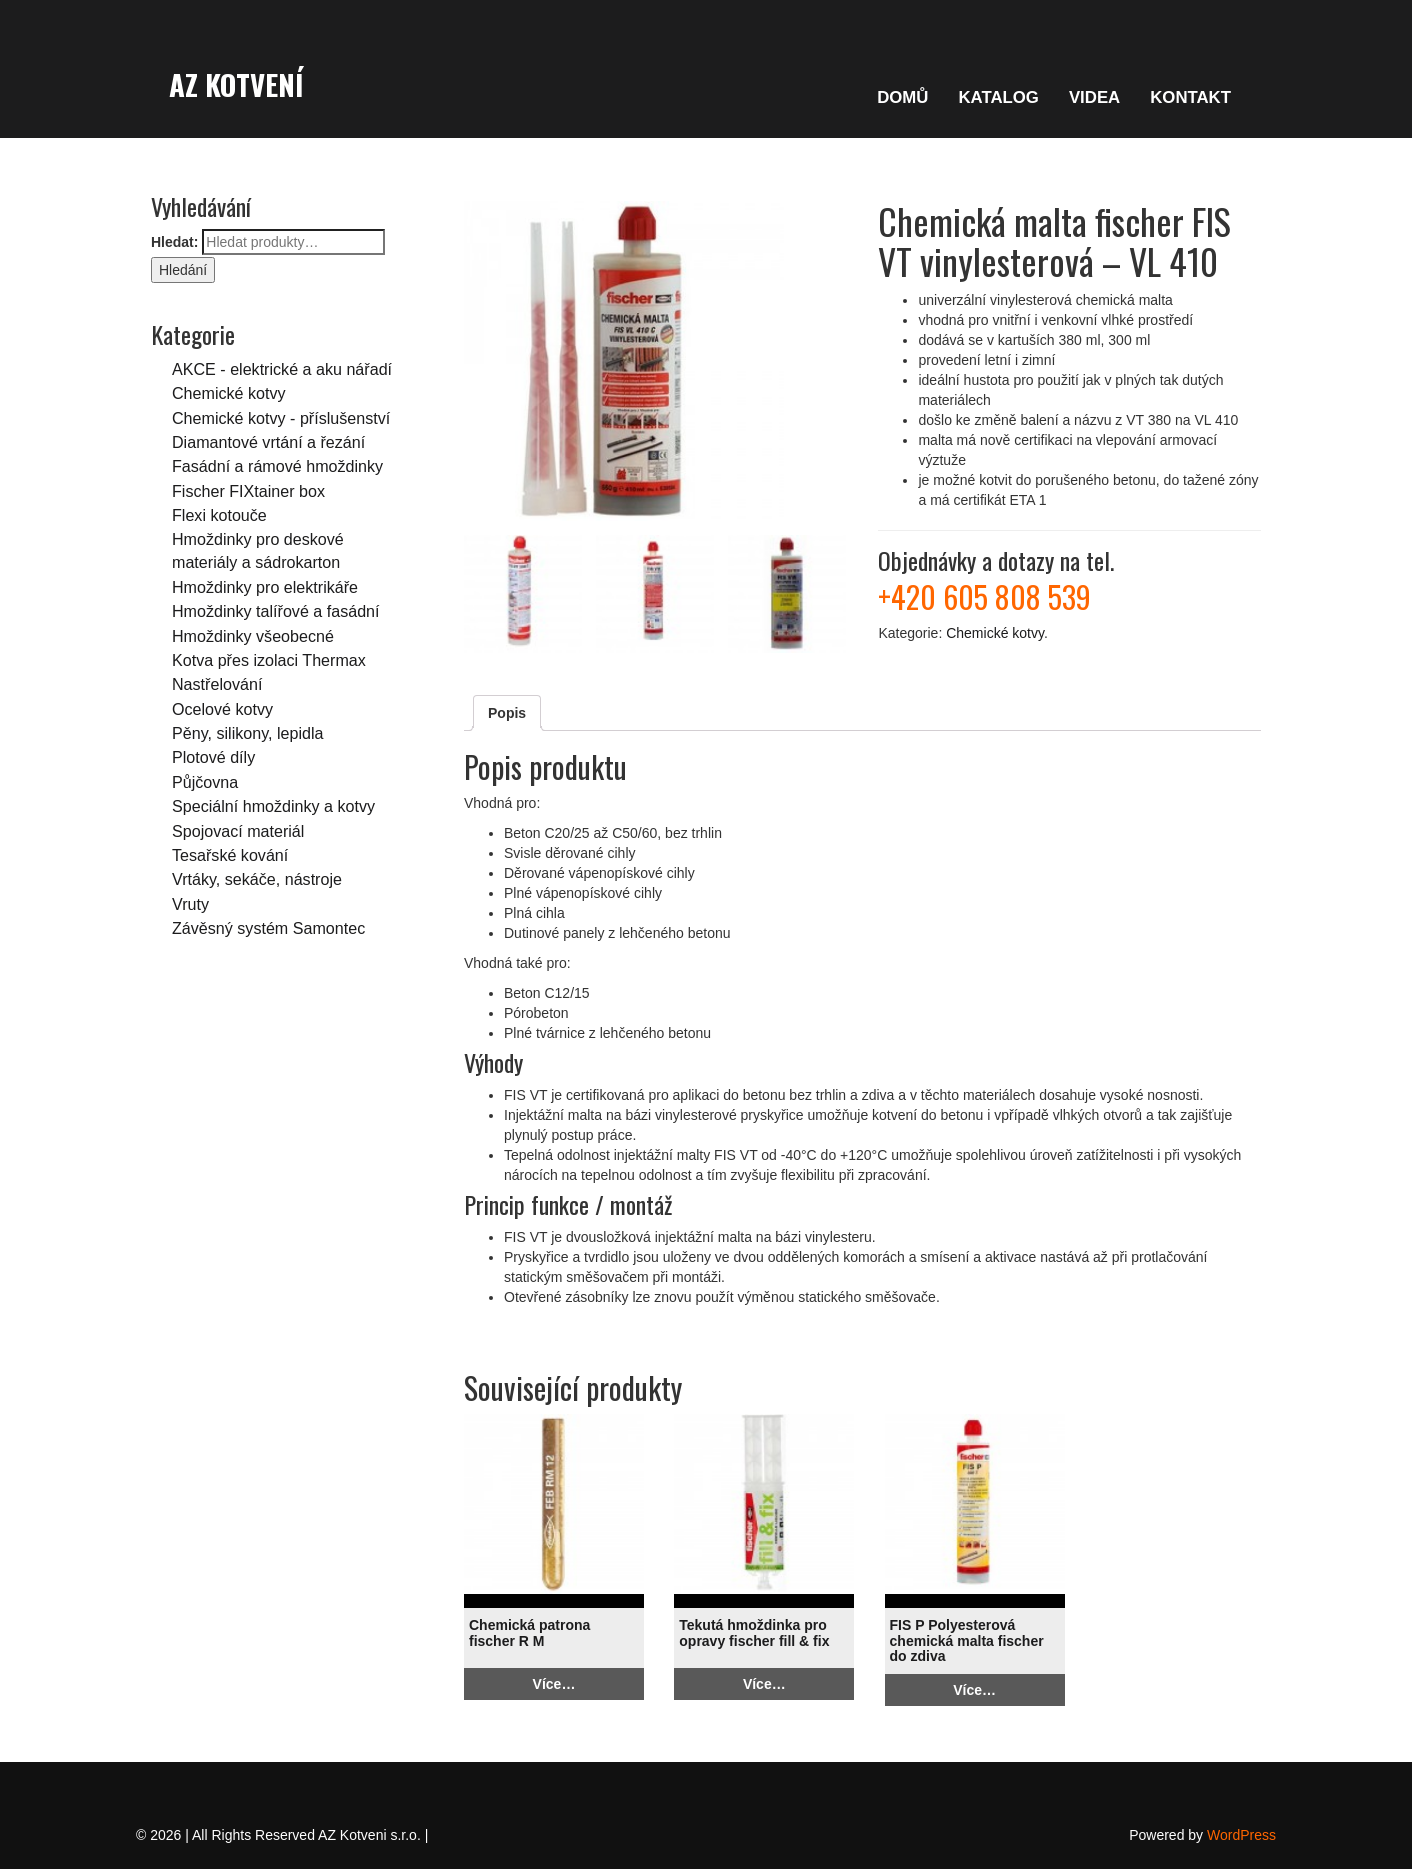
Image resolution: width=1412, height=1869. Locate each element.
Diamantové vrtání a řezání (268, 442)
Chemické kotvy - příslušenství (281, 418)
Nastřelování (217, 684)
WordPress (1241, 1835)
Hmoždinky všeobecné (253, 636)
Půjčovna (205, 782)
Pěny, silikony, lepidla (247, 733)
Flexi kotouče (219, 515)
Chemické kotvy (229, 393)
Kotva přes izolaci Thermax (269, 660)
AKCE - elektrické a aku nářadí (282, 369)
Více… (554, 1684)
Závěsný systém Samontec (268, 928)
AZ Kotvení (236, 84)
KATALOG (998, 97)
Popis (507, 713)
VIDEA (1094, 97)
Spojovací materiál (238, 831)
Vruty (190, 904)
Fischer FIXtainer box (248, 491)
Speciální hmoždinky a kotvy (273, 806)
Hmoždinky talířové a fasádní (276, 611)
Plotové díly (213, 757)
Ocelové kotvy (222, 709)
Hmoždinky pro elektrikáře (265, 587)
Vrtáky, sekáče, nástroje (257, 879)
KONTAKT (1190, 97)
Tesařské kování (230, 855)
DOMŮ (902, 97)
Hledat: (174, 242)
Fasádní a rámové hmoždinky (277, 466)
